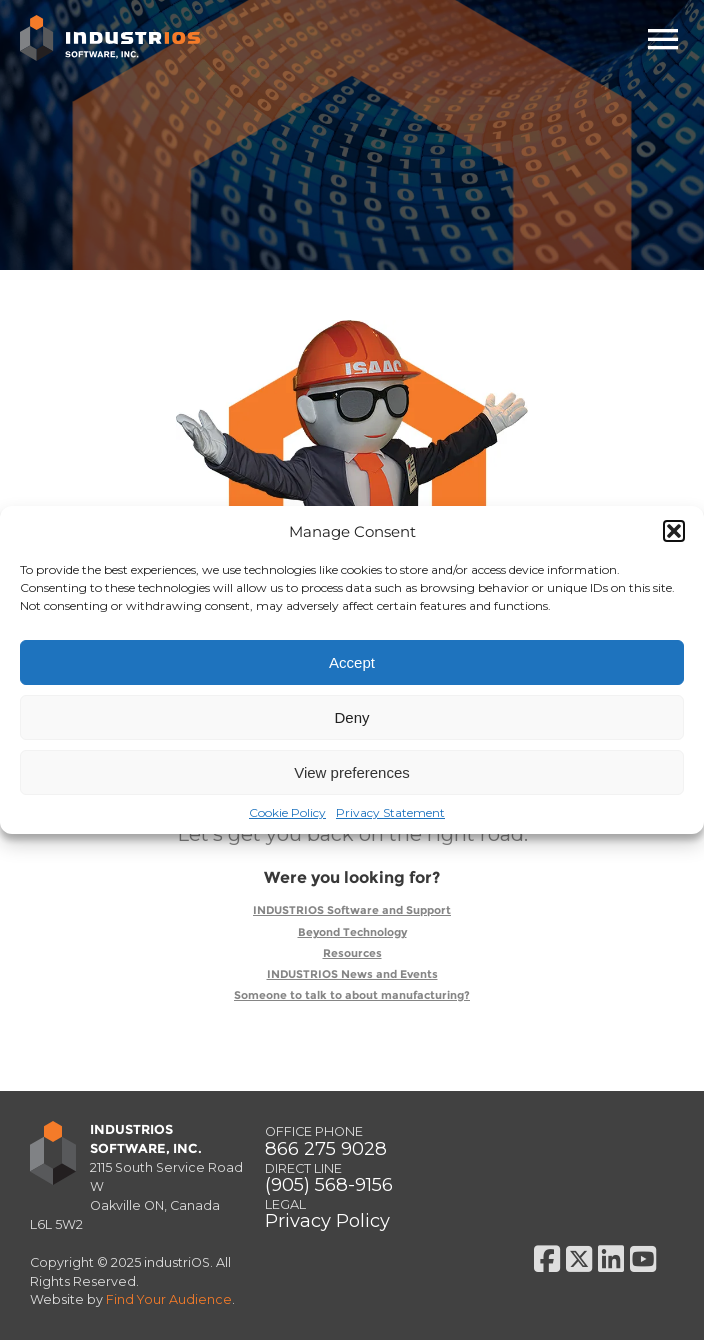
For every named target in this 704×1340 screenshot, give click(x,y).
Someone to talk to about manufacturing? (352, 995)
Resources (352, 953)
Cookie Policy (287, 812)
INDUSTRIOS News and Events (352, 974)
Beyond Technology (352, 932)
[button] (674, 531)
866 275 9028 (326, 1148)
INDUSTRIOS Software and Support (352, 910)
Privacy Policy (327, 1220)
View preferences (352, 772)
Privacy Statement (390, 812)
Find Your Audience (169, 1299)
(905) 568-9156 (329, 1184)
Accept (352, 662)
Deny (351, 717)
